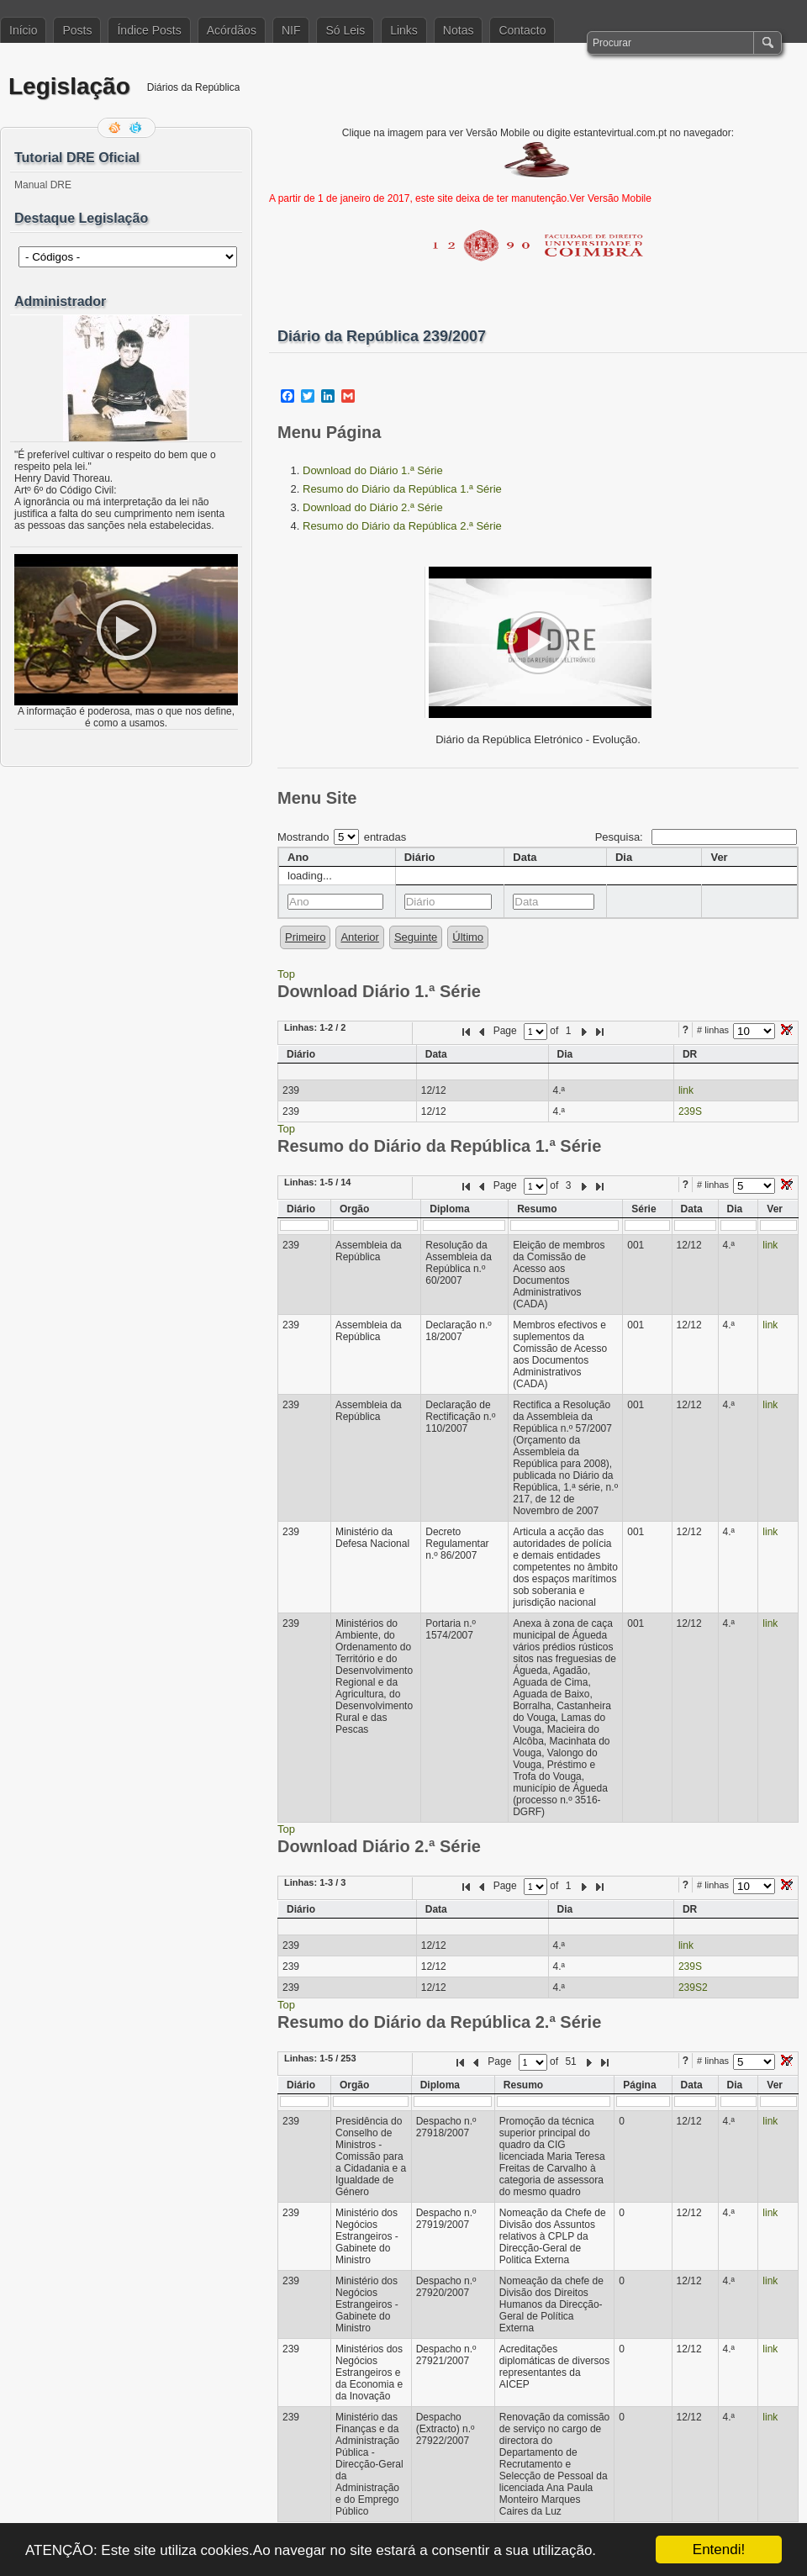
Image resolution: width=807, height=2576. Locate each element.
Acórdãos (231, 30)
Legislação (69, 86)
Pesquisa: (696, 837)
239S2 (693, 1987)
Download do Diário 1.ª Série (373, 470)
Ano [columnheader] (298, 857)
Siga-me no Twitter (137, 127)
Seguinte (415, 937)
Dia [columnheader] (623, 857)
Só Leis (345, 30)
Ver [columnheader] (718, 857)
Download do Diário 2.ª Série (373, 507)
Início (23, 30)
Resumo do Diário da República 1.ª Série (402, 489)
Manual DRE (42, 185)
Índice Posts (149, 30)
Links (404, 30)
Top (286, 974)
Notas (458, 30)
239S (690, 1111)
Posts (77, 30)
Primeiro (305, 937)
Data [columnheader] (524, 857)
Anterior (359, 937)
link (686, 1090)
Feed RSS (116, 127)
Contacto (522, 30)
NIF (291, 30)
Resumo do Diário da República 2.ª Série (402, 526)
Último (467, 937)
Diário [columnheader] (419, 857)
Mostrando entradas (341, 837)
